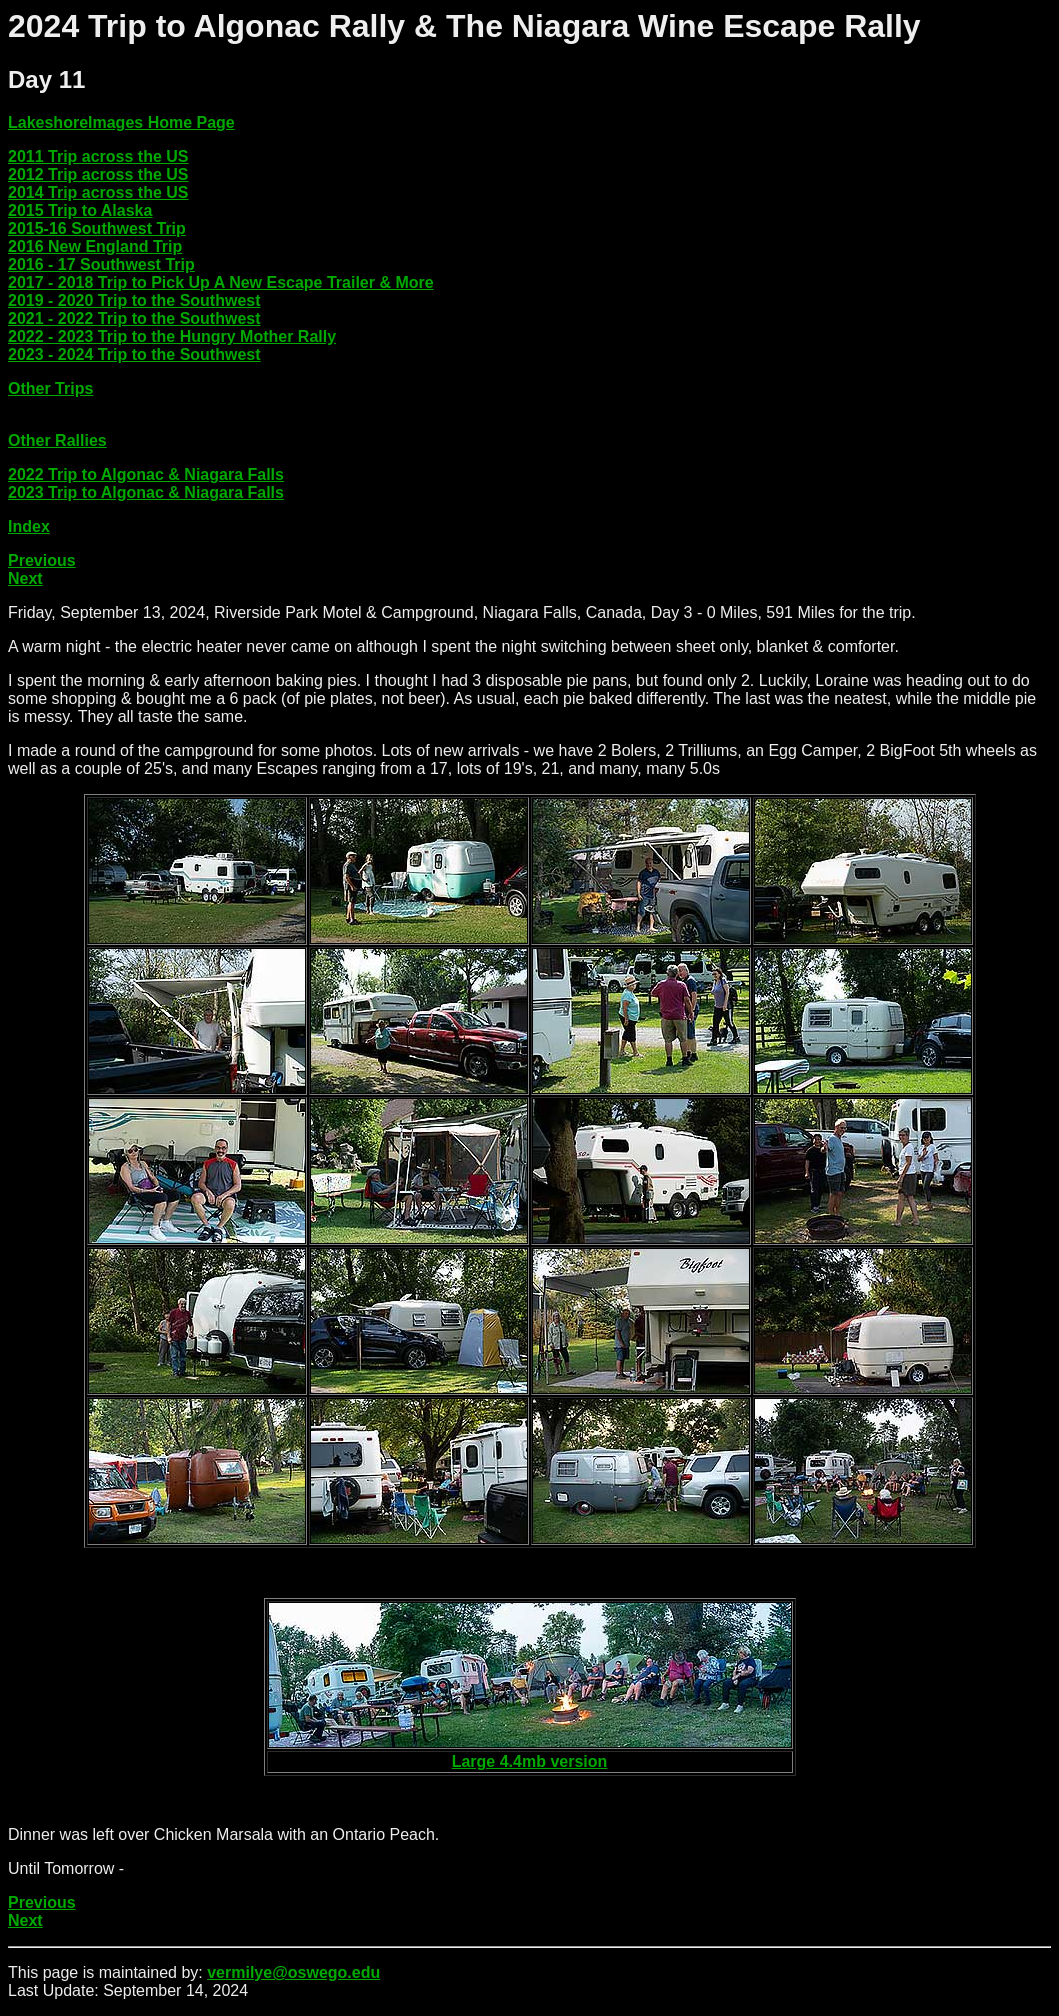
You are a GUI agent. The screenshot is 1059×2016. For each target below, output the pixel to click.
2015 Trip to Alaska (80, 210)
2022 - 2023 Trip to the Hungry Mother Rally (172, 336)
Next (25, 578)
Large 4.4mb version (530, 1761)
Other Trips (50, 388)
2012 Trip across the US (98, 174)
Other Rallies (57, 440)
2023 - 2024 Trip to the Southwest (134, 354)
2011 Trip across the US (98, 156)
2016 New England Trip (95, 246)
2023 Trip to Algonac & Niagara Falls (146, 492)
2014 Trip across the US (98, 192)
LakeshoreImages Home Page (121, 122)
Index (29, 526)
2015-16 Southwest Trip (97, 228)
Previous (42, 560)
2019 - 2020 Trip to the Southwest (134, 300)
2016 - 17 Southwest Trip (101, 264)
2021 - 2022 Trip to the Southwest (134, 318)
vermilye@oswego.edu (293, 1972)
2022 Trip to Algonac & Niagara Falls (146, 474)
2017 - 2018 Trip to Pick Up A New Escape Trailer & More (221, 282)
